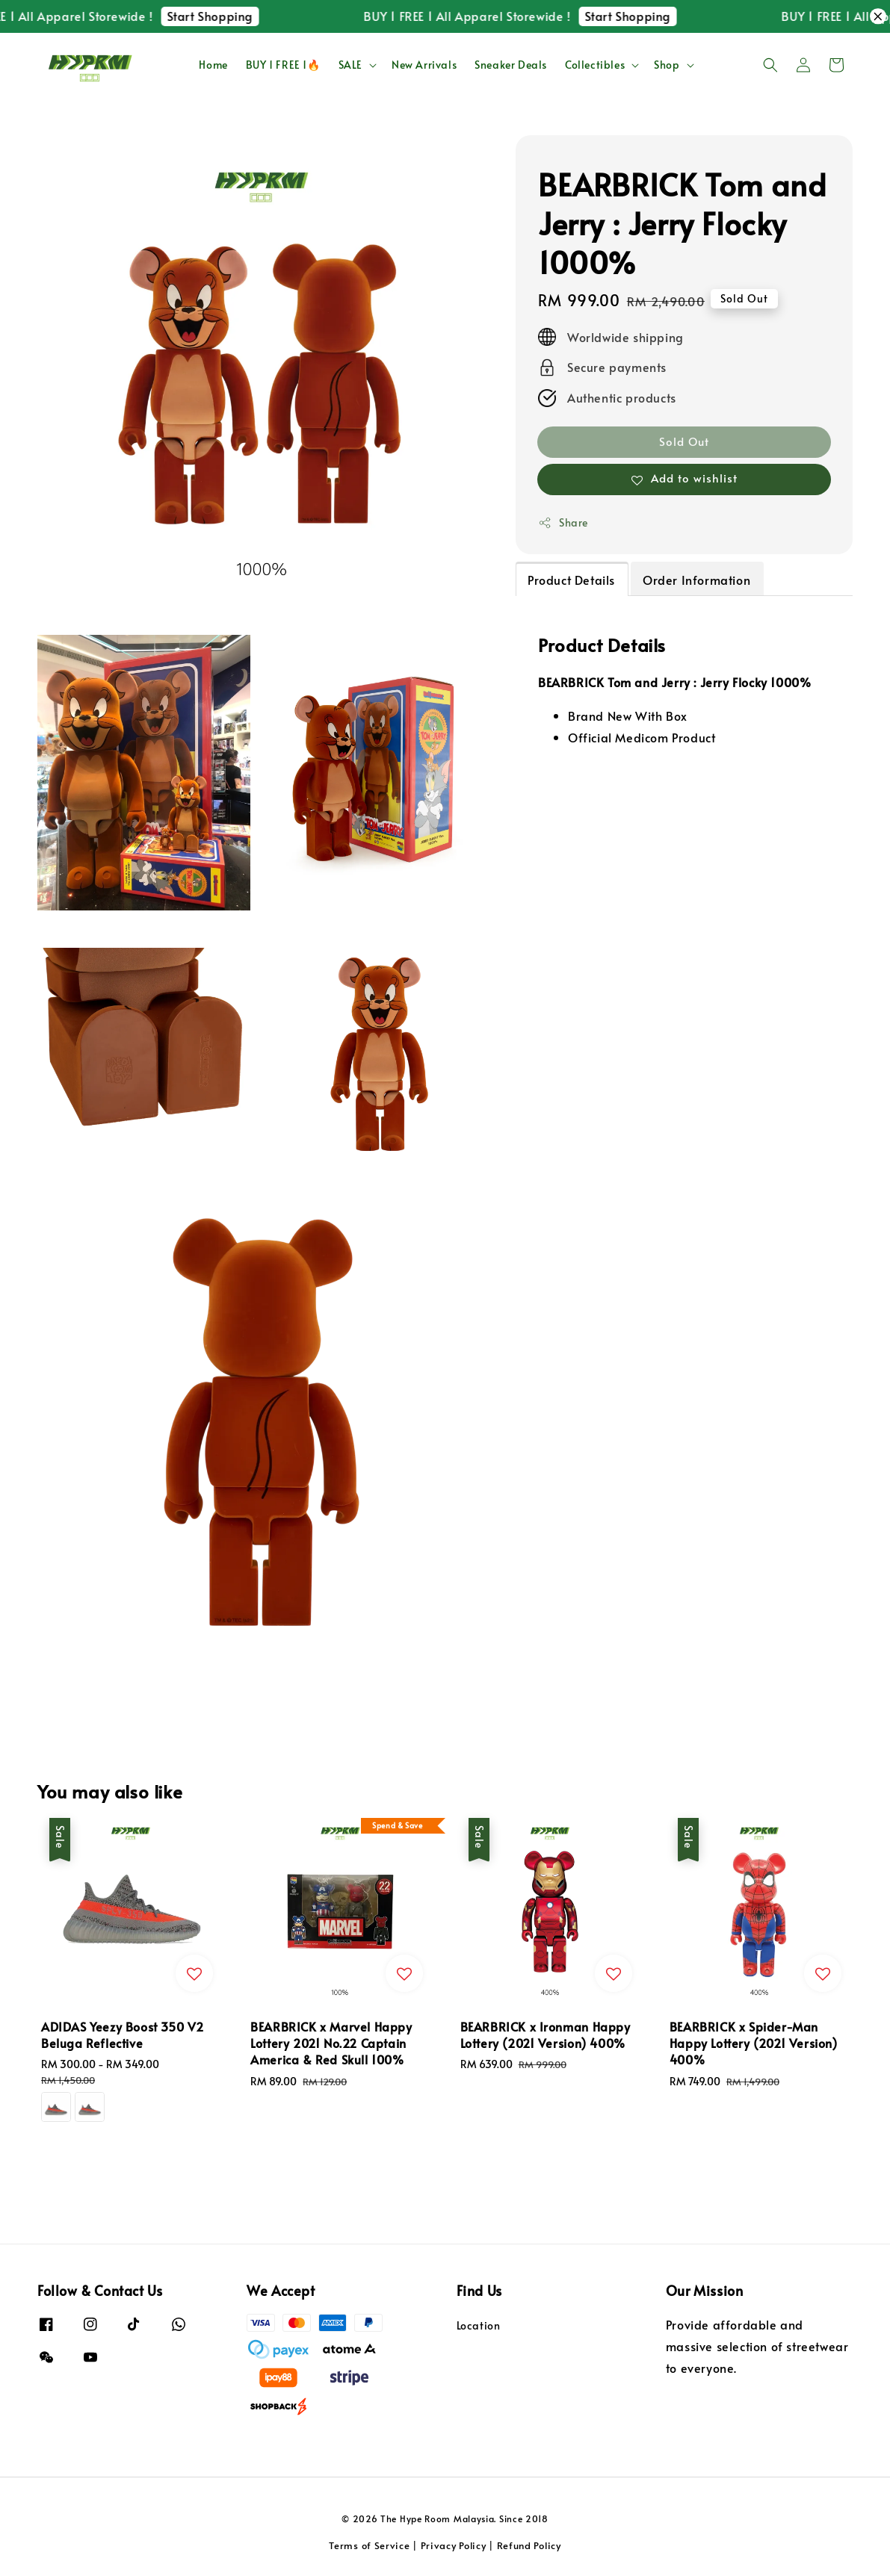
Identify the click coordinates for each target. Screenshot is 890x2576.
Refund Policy (529, 2545)
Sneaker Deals (511, 65)
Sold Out (684, 441)
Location (479, 2326)
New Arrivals (424, 65)
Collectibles (595, 65)
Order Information (696, 579)
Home (213, 65)
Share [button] (563, 522)
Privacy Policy (453, 2545)
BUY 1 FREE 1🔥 (283, 65)
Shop (666, 65)
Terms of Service (369, 2545)
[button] (770, 65)
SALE (350, 65)
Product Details (571, 579)
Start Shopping (225, 15)
